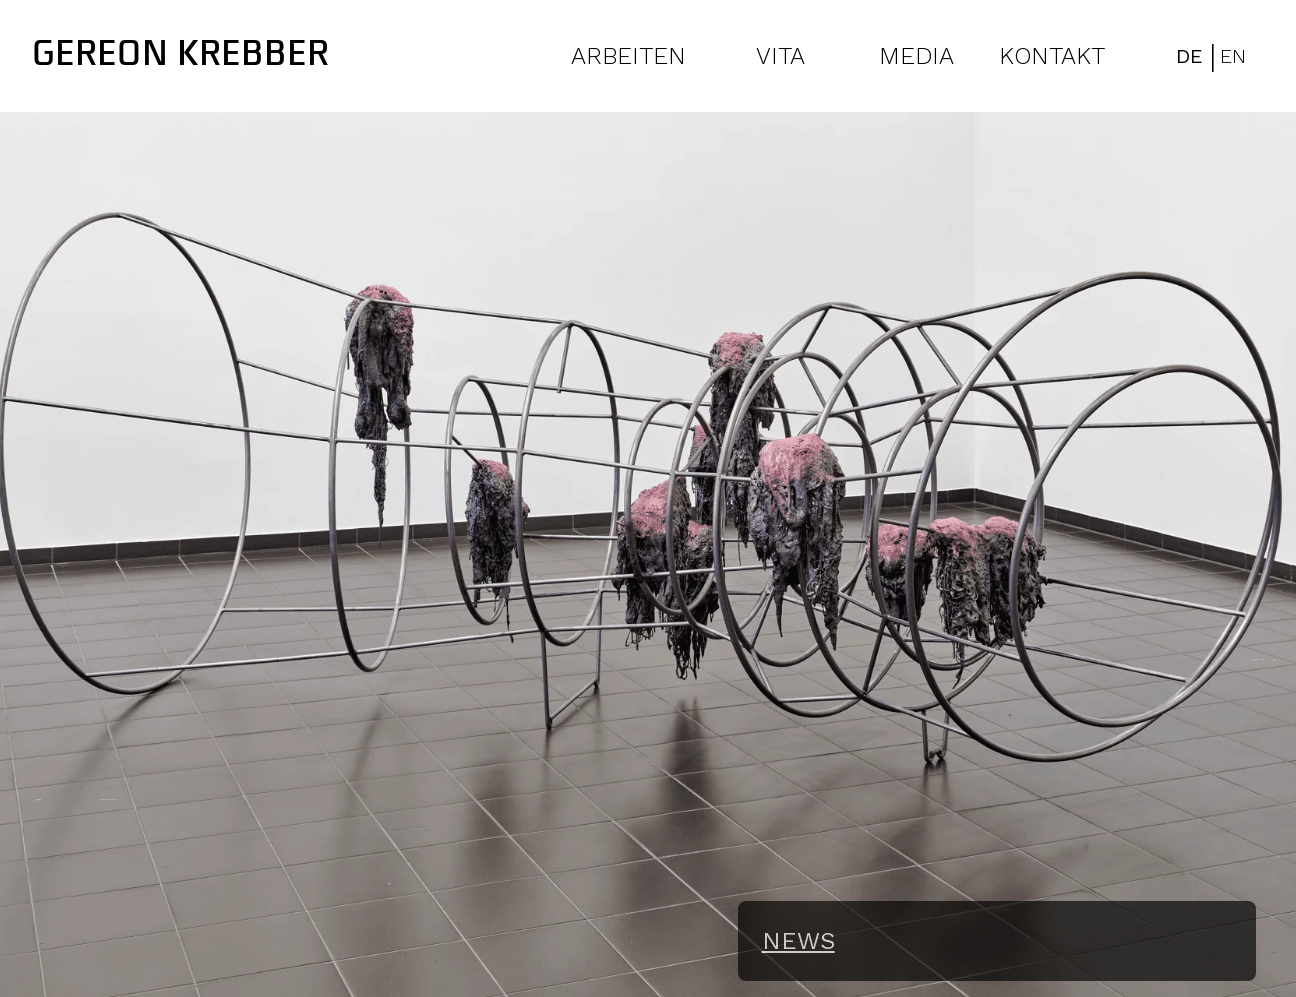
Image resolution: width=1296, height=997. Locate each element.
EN (1233, 56)
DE (1189, 56)
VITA (780, 56)
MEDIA (916, 56)
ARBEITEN (628, 56)
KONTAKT (1052, 56)
